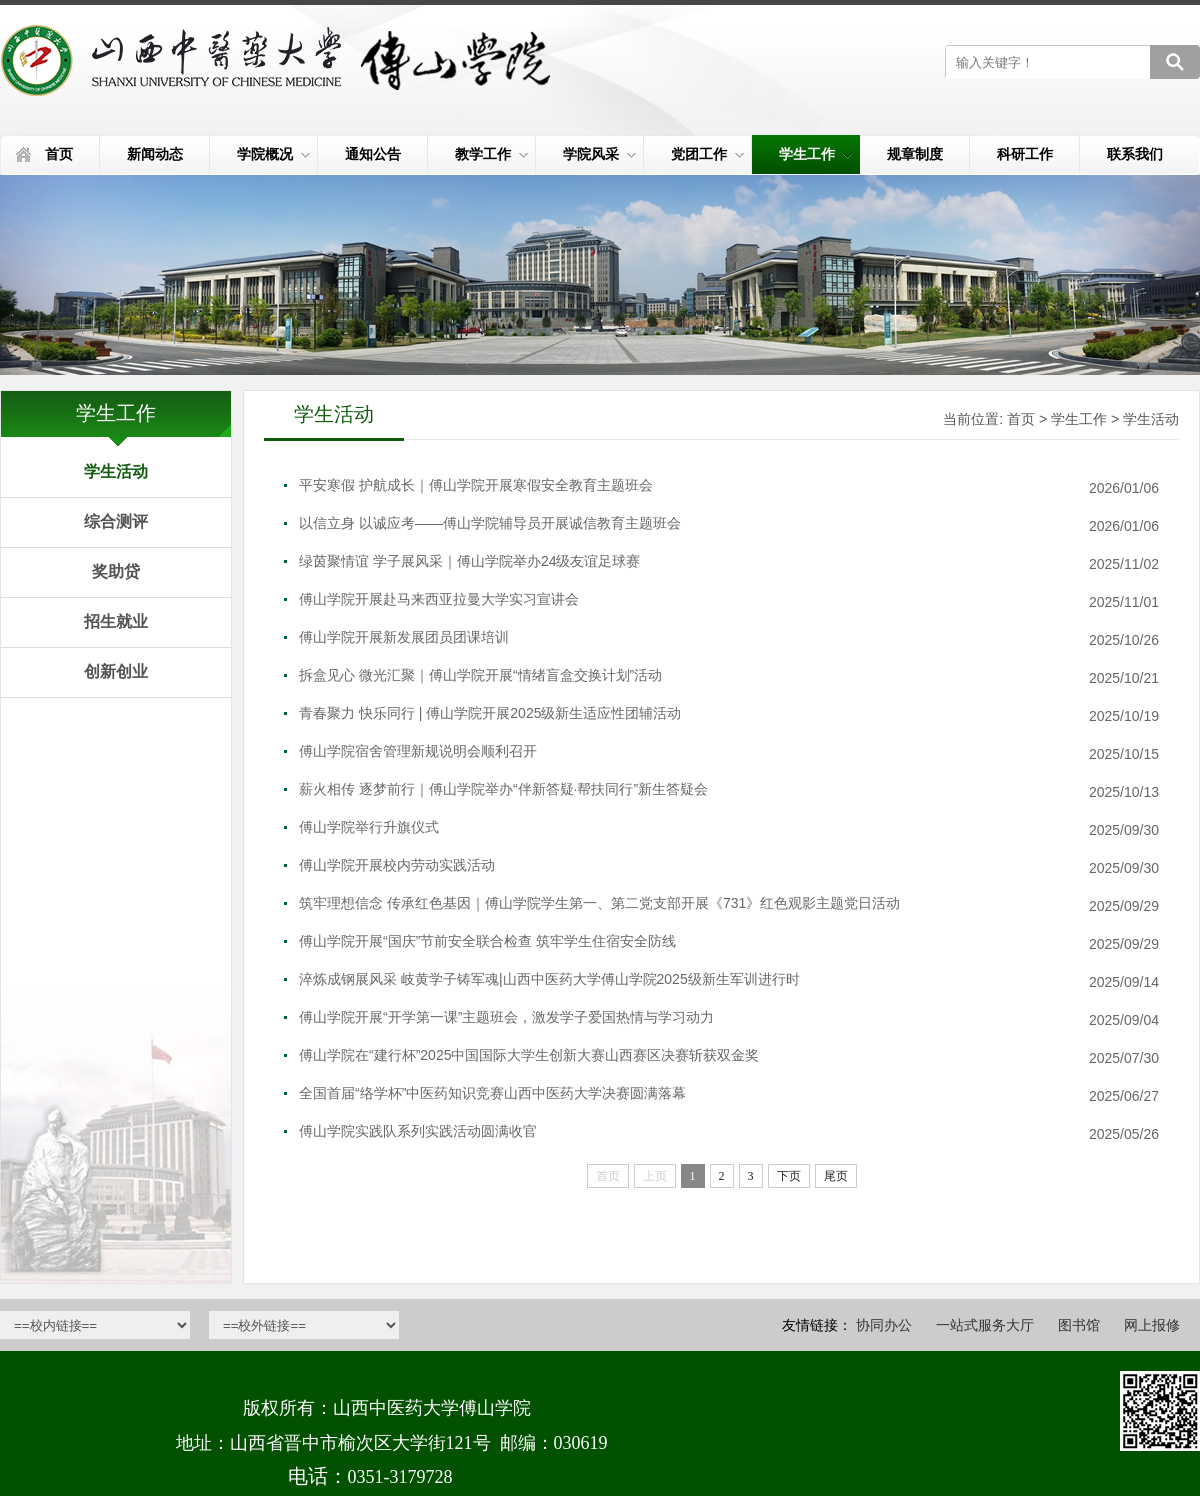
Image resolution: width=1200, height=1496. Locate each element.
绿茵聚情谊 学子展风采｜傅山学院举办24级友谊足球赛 (469, 561)
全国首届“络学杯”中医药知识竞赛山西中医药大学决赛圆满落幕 (492, 1093)
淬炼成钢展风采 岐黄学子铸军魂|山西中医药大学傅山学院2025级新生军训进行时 (549, 979)
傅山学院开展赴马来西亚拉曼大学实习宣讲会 (439, 599)
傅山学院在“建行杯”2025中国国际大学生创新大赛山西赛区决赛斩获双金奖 (529, 1055)
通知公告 (373, 154)
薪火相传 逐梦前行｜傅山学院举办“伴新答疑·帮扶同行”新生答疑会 (503, 789)
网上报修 (1152, 1325)
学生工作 (815, 154)
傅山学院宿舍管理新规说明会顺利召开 (418, 751)
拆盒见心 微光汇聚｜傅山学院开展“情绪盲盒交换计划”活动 (480, 675)
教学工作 (491, 154)
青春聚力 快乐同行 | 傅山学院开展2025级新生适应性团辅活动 (490, 713)
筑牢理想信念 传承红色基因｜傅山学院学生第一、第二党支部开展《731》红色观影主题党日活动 (599, 903)
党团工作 (707, 154)
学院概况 (273, 154)
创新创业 (116, 671)
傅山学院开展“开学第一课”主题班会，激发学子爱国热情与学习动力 (506, 1017)
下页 (789, 1176)
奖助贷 (116, 571)
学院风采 (599, 154)
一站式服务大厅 (985, 1325)
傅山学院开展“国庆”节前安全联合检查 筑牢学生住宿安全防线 (487, 941)
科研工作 (1025, 154)
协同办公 (884, 1325)
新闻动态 (155, 154)
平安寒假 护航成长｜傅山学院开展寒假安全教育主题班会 (476, 485)
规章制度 (915, 154)
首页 (59, 154)
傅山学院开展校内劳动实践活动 (397, 865)
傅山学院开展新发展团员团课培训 (404, 637)
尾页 (836, 1176)
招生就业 (116, 621)
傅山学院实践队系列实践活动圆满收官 (418, 1131)
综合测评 (116, 521)
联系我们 (1135, 154)
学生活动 (116, 471)
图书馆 (1079, 1325)
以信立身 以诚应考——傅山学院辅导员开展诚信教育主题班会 (490, 523)
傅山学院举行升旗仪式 (369, 827)
